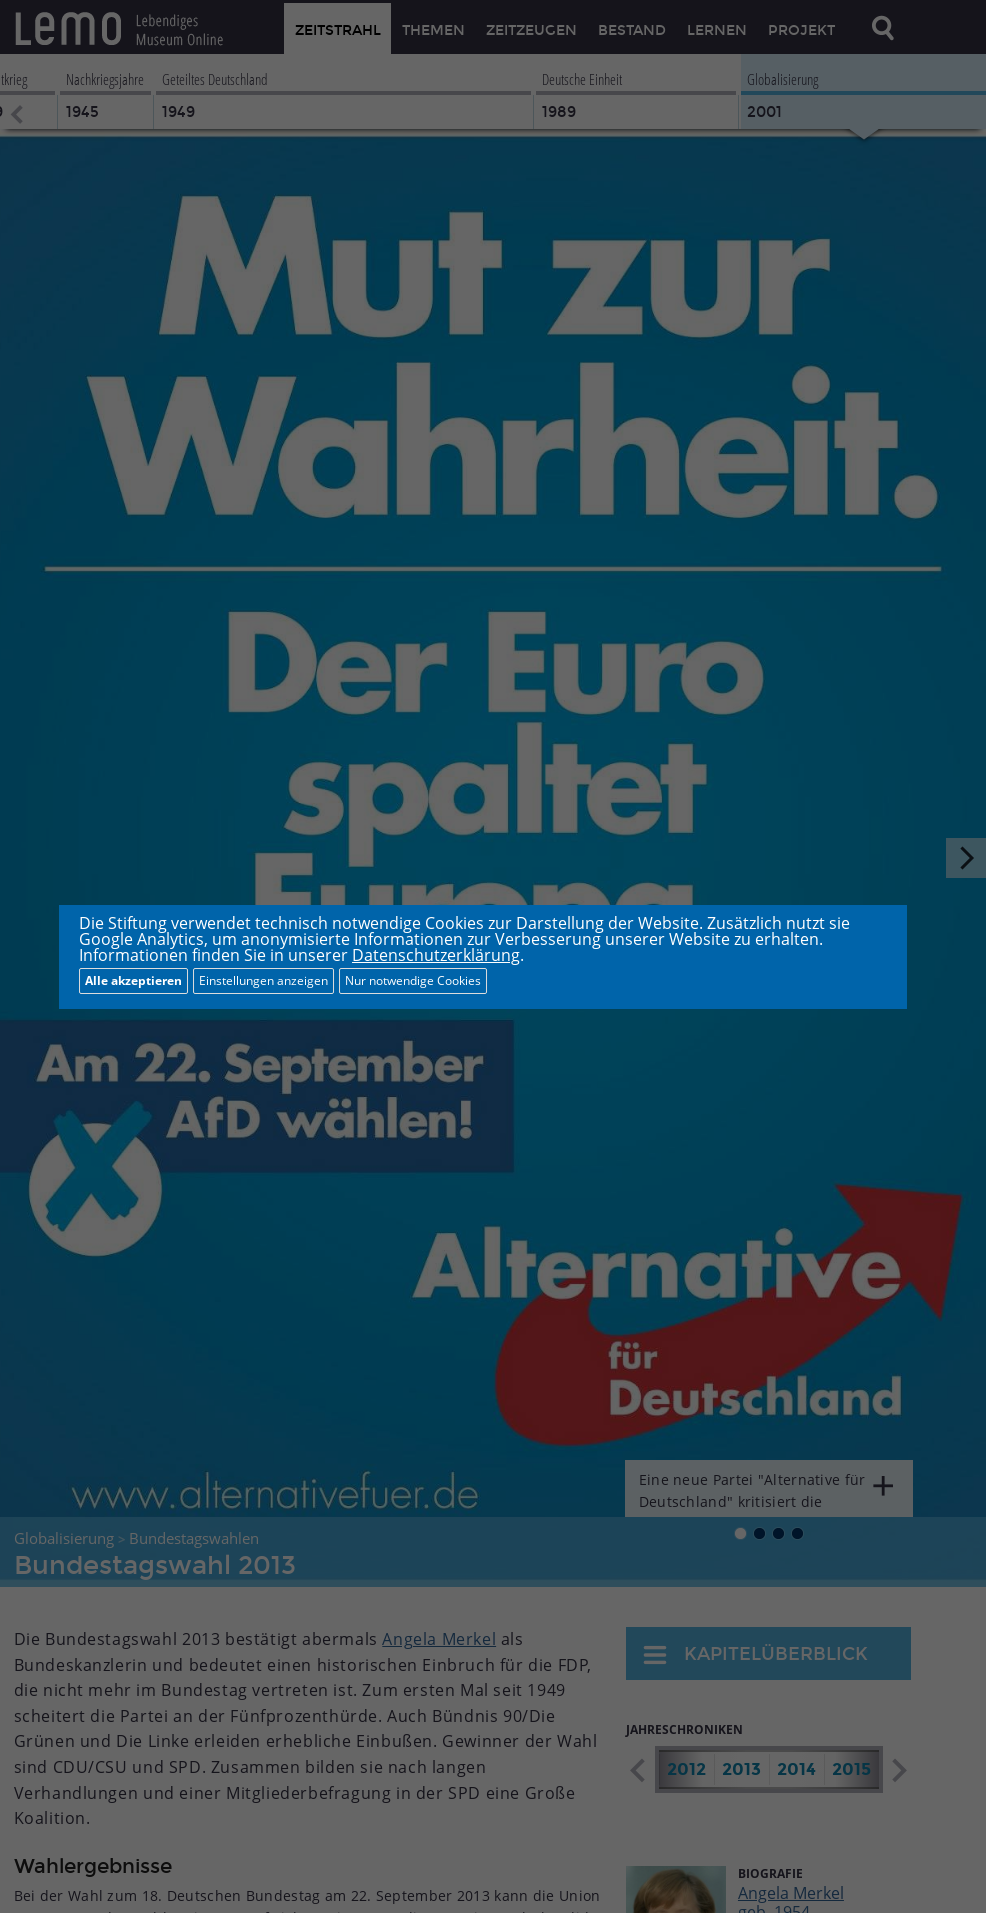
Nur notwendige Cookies (413, 980)
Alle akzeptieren (133, 980)
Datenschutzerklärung (436, 955)
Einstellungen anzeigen (263, 980)
